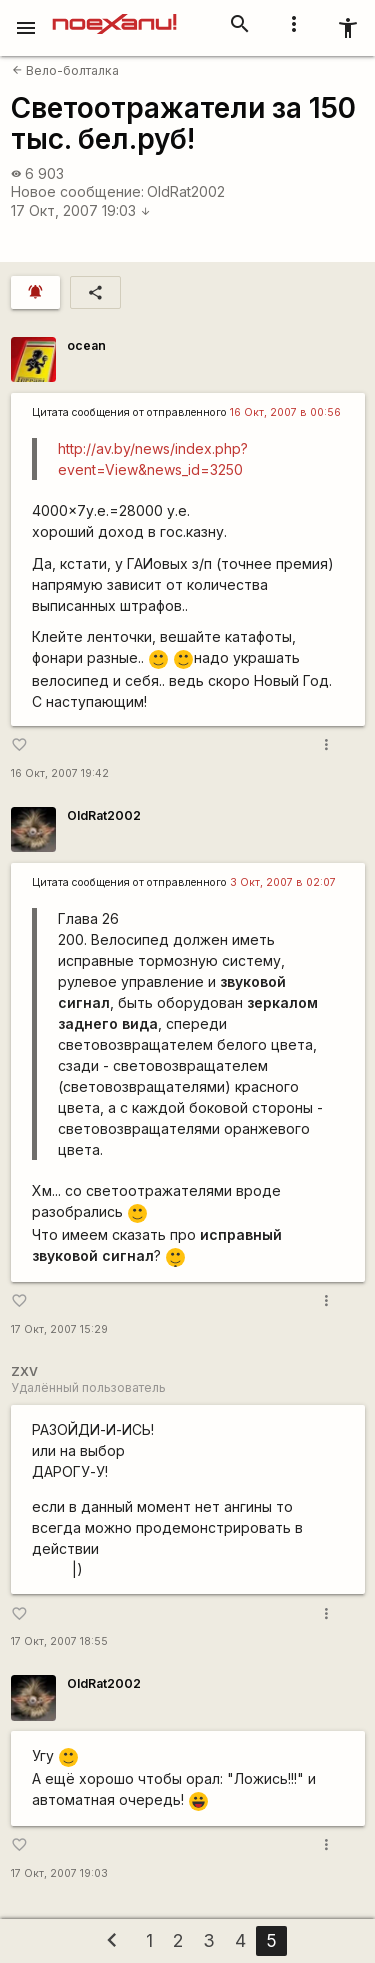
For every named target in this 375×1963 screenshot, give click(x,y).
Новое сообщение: (77, 191)
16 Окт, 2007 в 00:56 (285, 412)
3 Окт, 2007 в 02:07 (283, 882)
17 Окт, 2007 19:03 (81, 210)
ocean (86, 345)
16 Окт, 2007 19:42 (60, 773)
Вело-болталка (65, 70)
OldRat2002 (186, 191)
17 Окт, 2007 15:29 (59, 1329)
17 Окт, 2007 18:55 (59, 1641)
